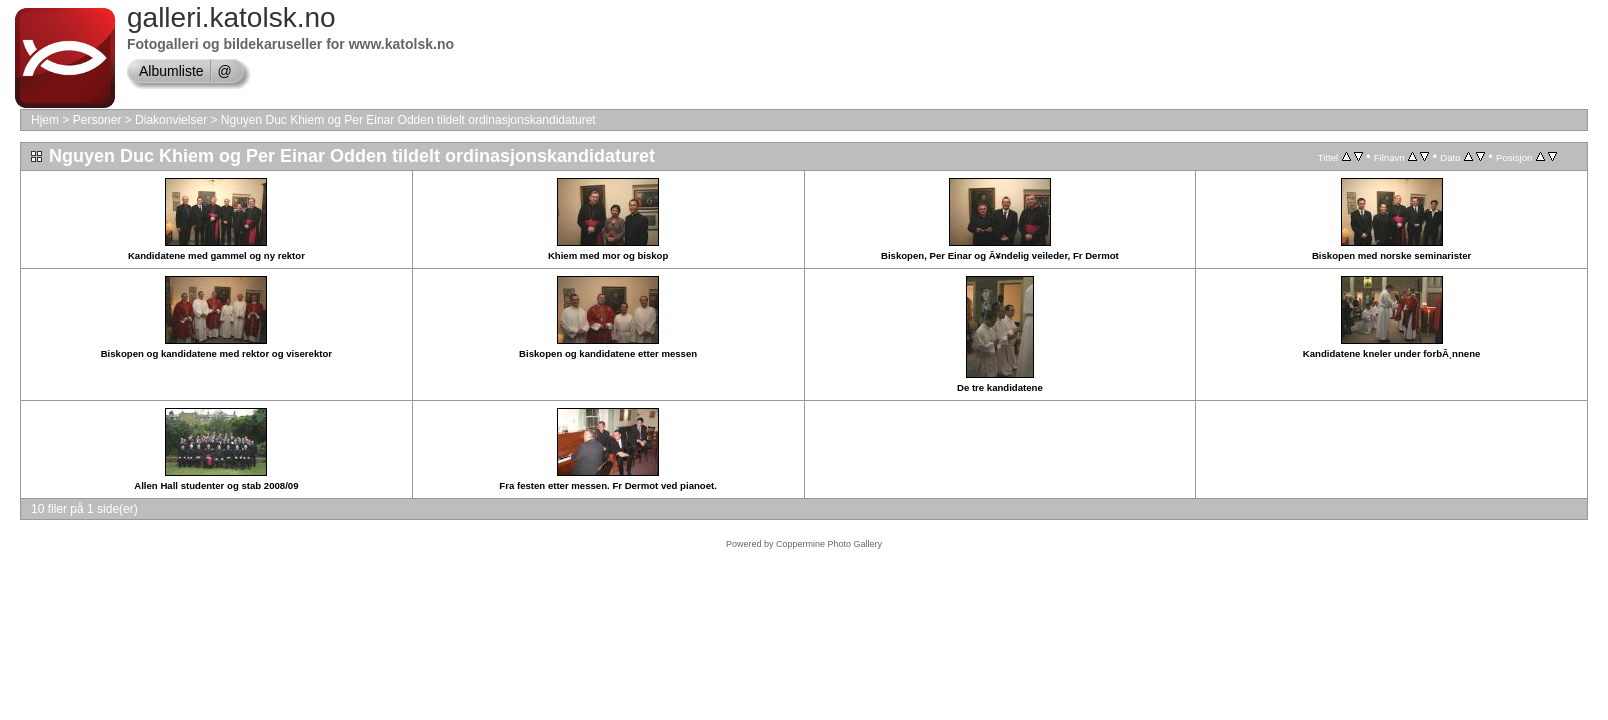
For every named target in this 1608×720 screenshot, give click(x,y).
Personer (97, 120)
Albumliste (171, 71)
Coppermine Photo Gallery (829, 544)
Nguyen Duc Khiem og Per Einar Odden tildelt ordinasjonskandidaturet (408, 120)
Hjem (45, 120)
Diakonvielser (171, 120)
